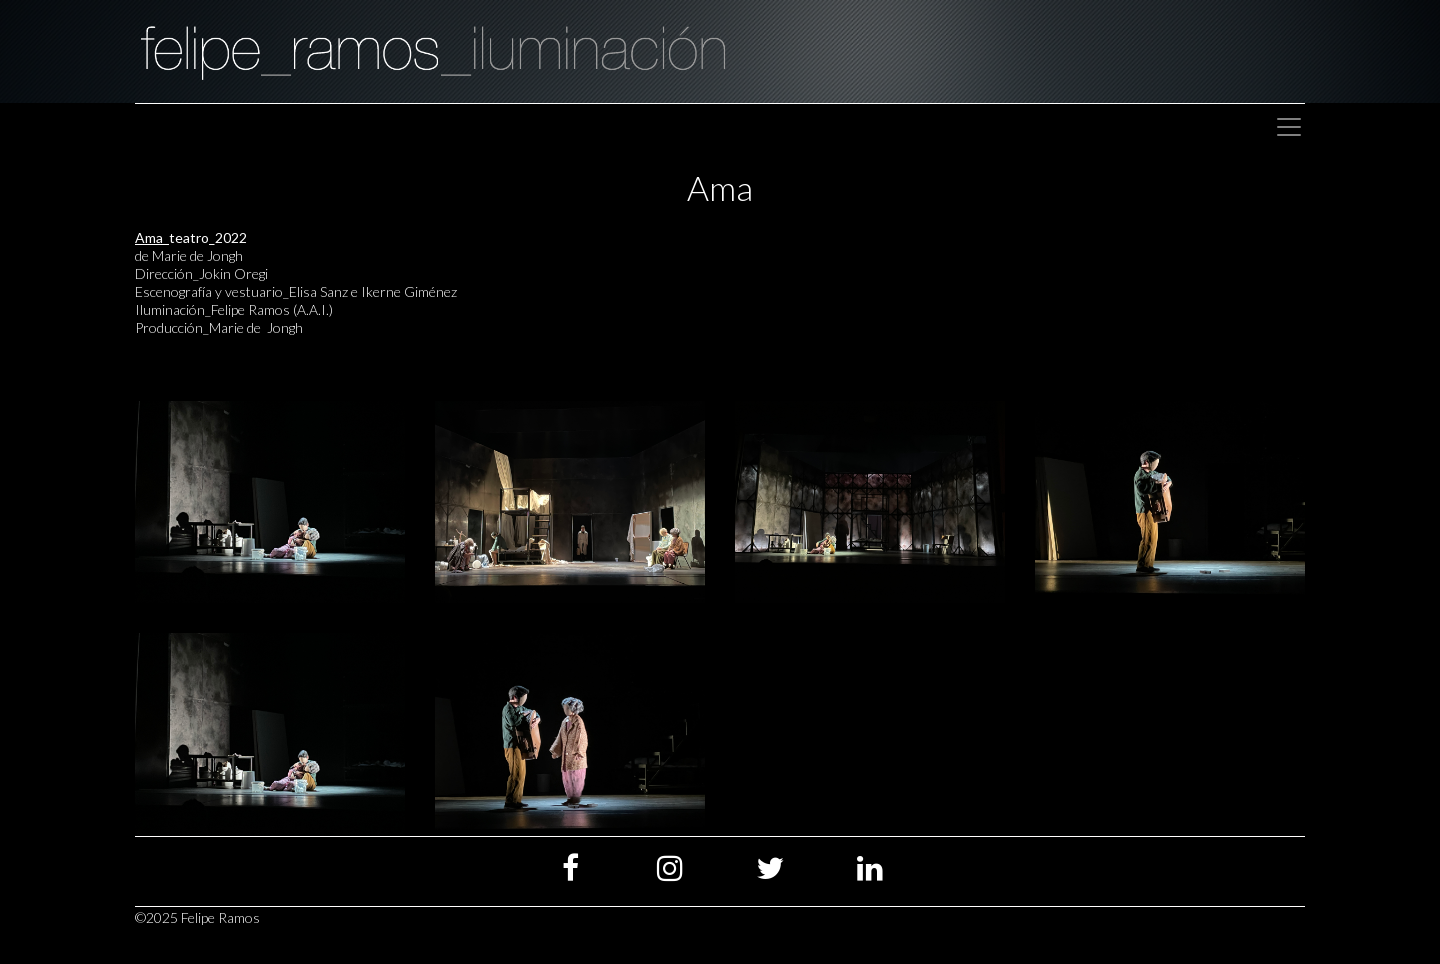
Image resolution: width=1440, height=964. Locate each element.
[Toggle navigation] (1289, 127)
